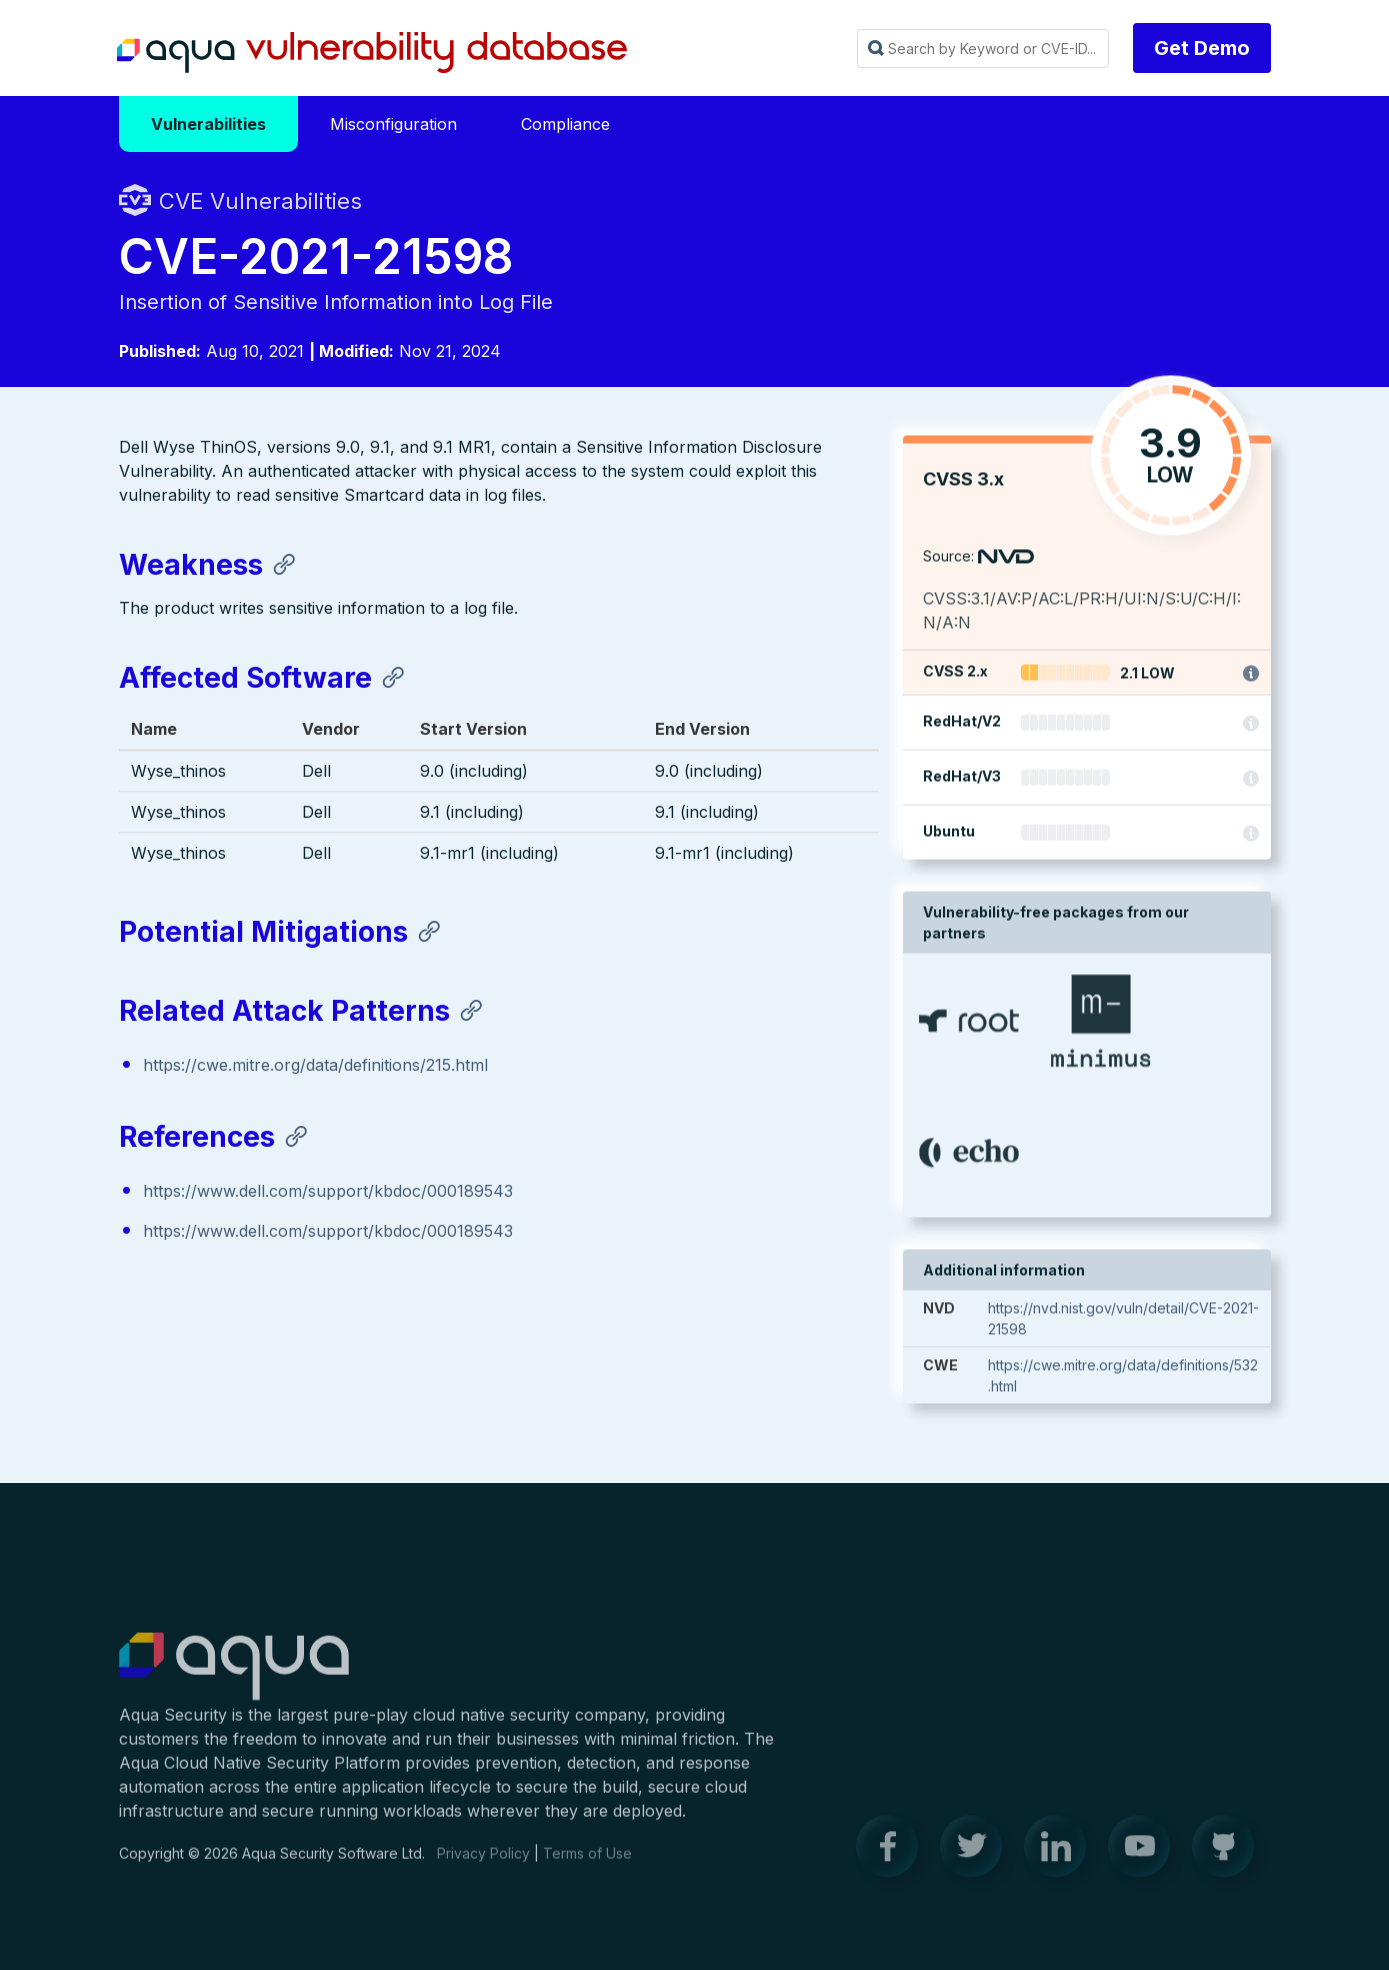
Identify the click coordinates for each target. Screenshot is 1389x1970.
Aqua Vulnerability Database (372, 53)
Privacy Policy (483, 1862)
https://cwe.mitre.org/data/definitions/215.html (315, 1066)
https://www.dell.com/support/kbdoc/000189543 (328, 1193)
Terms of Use (587, 1862)
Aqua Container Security (234, 1677)
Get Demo (1202, 48)
